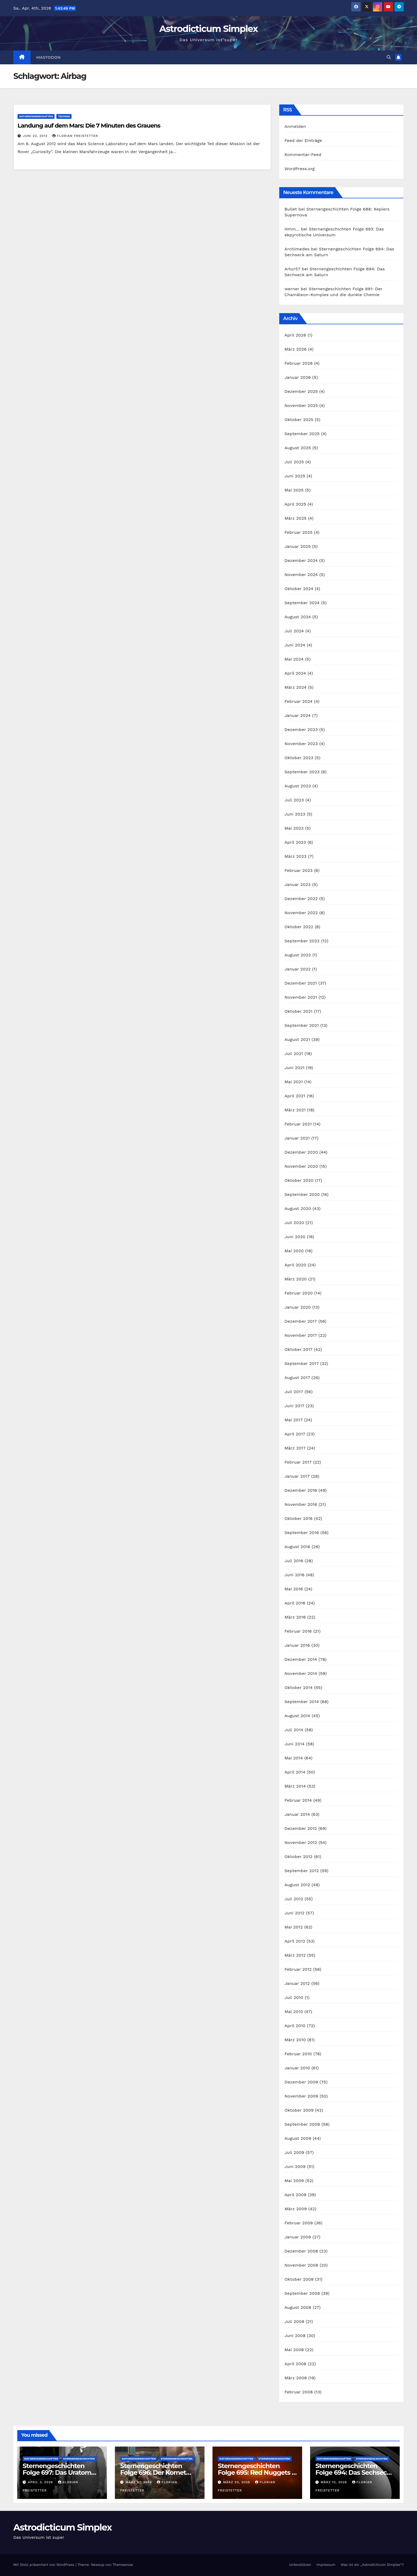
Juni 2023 (295, 814)
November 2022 (301, 912)
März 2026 (296, 349)
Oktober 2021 (298, 1011)
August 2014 (297, 1715)
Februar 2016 (298, 1631)
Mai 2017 (294, 1419)
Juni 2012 (295, 1912)
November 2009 (301, 2096)
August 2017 (297, 1377)
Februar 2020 (299, 1293)
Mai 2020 (294, 1250)
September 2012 (302, 1870)
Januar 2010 (297, 2067)
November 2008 (301, 2265)
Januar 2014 (297, 1814)
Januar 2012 (297, 1983)
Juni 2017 (295, 1405)
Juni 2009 (295, 2166)
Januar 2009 (298, 2236)
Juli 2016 (294, 1560)
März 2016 (295, 1617)
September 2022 (302, 940)
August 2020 (298, 1208)
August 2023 (298, 785)
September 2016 (302, 1532)
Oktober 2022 (299, 926)
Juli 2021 (294, 1053)
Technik (64, 116)
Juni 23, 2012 (36, 136)
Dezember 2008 (301, 2251)
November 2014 (301, 1673)
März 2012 (295, 1955)
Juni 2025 (295, 475)
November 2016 (301, 1504)
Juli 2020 (294, 1222)
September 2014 (302, 1701)
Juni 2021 (295, 1067)
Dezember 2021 (301, 983)
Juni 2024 (295, 645)
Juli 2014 (294, 1729)
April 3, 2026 (41, 2482)
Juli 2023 (294, 799)
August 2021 (297, 1039)
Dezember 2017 (301, 1321)
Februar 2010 (298, 2053)
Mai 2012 (294, 1927)
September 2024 (302, 602)
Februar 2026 (299, 363)
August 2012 (297, 1884)
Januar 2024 (298, 715)
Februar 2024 (299, 701)
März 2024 (296, 687)
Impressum (325, 2565)
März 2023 (296, 856)
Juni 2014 (295, 1743)
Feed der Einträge (303, 140)
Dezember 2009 (301, 2082)
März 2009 (296, 2208)
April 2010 (295, 2025)
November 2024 (301, 574)
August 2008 (298, 2307)
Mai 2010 (294, 2011)
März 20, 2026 (237, 2482)
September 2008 (302, 2293)
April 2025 (295, 504)
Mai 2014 (294, 1757)
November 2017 (301, 1335)
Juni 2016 (295, 1574)
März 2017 (295, 1448)
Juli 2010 (294, 1997)
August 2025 (298, 447)
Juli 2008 (294, 2321)
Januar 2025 (298, 546)
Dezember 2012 (301, 1828)
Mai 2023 (294, 828)
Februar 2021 (298, 1124)
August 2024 (298, 616)
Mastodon (48, 57)
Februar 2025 (299, 532)
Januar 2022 (298, 969)
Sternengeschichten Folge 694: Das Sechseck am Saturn (353, 2472)
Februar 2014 (298, 1800)
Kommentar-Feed (303, 154)
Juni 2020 (295, 1236)
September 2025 (302, 433)
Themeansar (123, 2565)
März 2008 (296, 2377)
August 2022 (298, 954)
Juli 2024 (294, 630)
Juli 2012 (294, 1898)
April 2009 (295, 2194)
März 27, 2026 (139, 2482)
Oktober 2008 (299, 2279)
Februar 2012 (298, 1969)
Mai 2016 (294, 1588)
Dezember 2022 (301, 898)
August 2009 (298, 2138)
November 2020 (301, 1166)
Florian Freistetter (75, 136)
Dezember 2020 (301, 1152)
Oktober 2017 (298, 1349)
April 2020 (295, 1264)
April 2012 (295, 1941)
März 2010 (295, 2039)
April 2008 (295, 2363)
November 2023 (301, 743)
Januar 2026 (298, 377)
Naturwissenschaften (36, 116)
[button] (389, 57)
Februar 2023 (299, 870)
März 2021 (295, 1109)
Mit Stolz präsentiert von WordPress (44, 2565)
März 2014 (295, 1786)
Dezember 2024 (301, 560)
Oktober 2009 (299, 2110)
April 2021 (295, 1095)
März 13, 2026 (334, 2482)
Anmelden (295, 126)
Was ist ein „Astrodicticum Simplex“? (372, 2565)
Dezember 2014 (301, 1659)
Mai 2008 (294, 2349)
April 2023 (295, 842)
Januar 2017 (297, 1476)
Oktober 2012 (298, 1856)
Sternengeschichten (79, 2458)
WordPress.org (300, 168)
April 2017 (295, 1433)
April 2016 (295, 1603)
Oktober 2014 (299, 1687)
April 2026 (295, 335)
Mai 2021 (294, 1081)
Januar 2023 (298, 884)
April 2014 (295, 1772)
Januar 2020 (298, 1307)
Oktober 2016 (299, 1518)
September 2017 (302, 1363)
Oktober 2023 (299, 757)
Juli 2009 (294, 2152)
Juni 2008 (295, 2335)
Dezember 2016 (301, 1490)
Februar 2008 (299, 2391)
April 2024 (295, 673)
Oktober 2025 (299, 419)
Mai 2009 (294, 2180)
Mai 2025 (294, 490)
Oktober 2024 (299, 588)
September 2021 (302, 1025)
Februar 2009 (299, 2222)
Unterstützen (300, 2565)
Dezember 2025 (301, 391)
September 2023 (302, 771)
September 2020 (302, 1194)
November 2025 (301, 405)
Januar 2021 (297, 1138)
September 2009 (302, 2124)
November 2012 (301, 1842)
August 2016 (297, 1546)
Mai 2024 (294, 659)
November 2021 (301, 997)
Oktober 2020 (299, 1180)
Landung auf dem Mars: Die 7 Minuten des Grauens (89, 125)
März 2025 (296, 518)
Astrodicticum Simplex (208, 28)
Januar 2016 (297, 1645)
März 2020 (296, 1278)
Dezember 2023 (301, 729)
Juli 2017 (294, 1391)
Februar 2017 (298, 1462)
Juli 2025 (294, 461)
